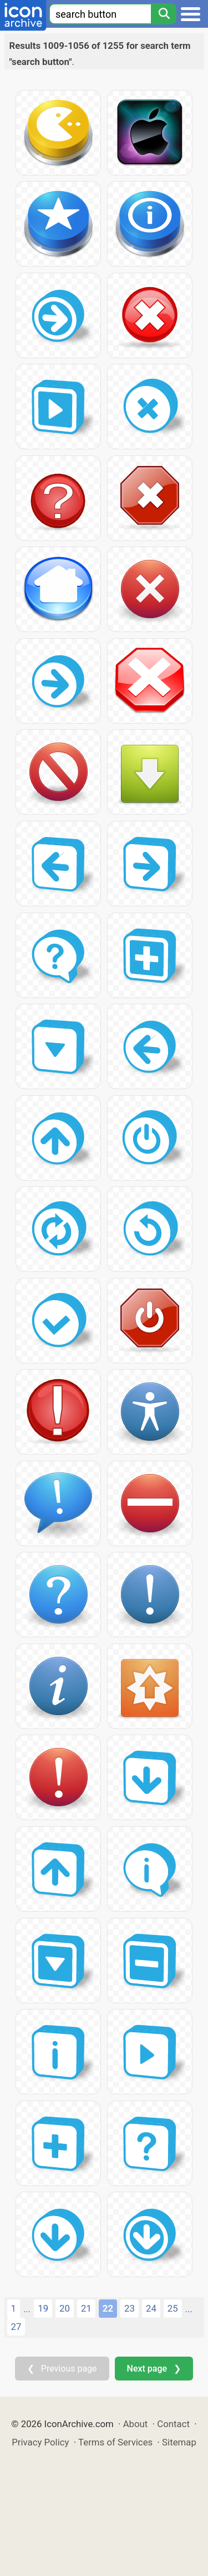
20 (64, 2308)
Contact (173, 2423)
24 (151, 2308)
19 (43, 2308)
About (135, 2423)
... (27, 2308)
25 (173, 2308)
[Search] (163, 13)
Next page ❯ (154, 2368)
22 (108, 2308)
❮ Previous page (62, 2368)
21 (86, 2308)
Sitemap (179, 2442)
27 (16, 2326)
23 (129, 2308)
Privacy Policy (40, 2442)
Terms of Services (115, 2442)
